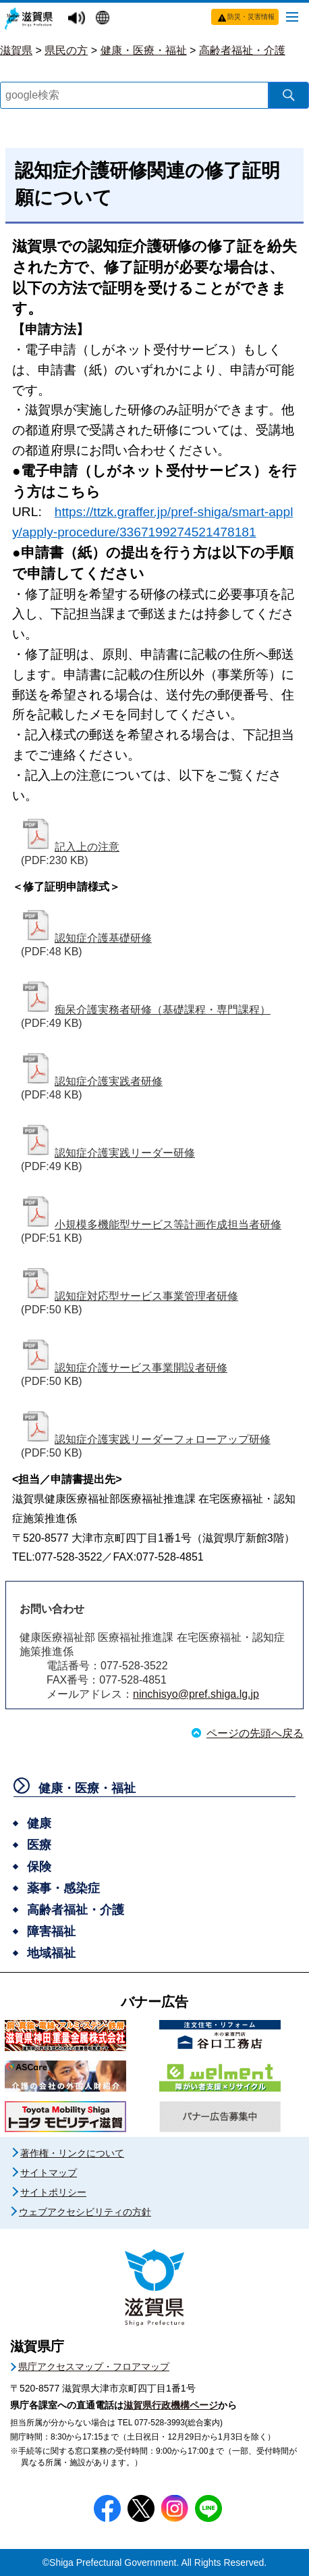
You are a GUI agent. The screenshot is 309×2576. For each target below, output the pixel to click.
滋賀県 (16, 50)
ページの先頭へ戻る (255, 1733)
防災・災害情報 (251, 16)
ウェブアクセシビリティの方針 (85, 2211)
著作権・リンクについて (72, 2153)
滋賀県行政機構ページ (170, 2405)
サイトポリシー (53, 2192)
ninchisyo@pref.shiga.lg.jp (196, 1694)
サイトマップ (48, 2172)
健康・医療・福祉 (144, 50)
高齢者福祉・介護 (242, 50)
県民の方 (66, 50)
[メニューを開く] (292, 16)
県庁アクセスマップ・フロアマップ (93, 2366)
